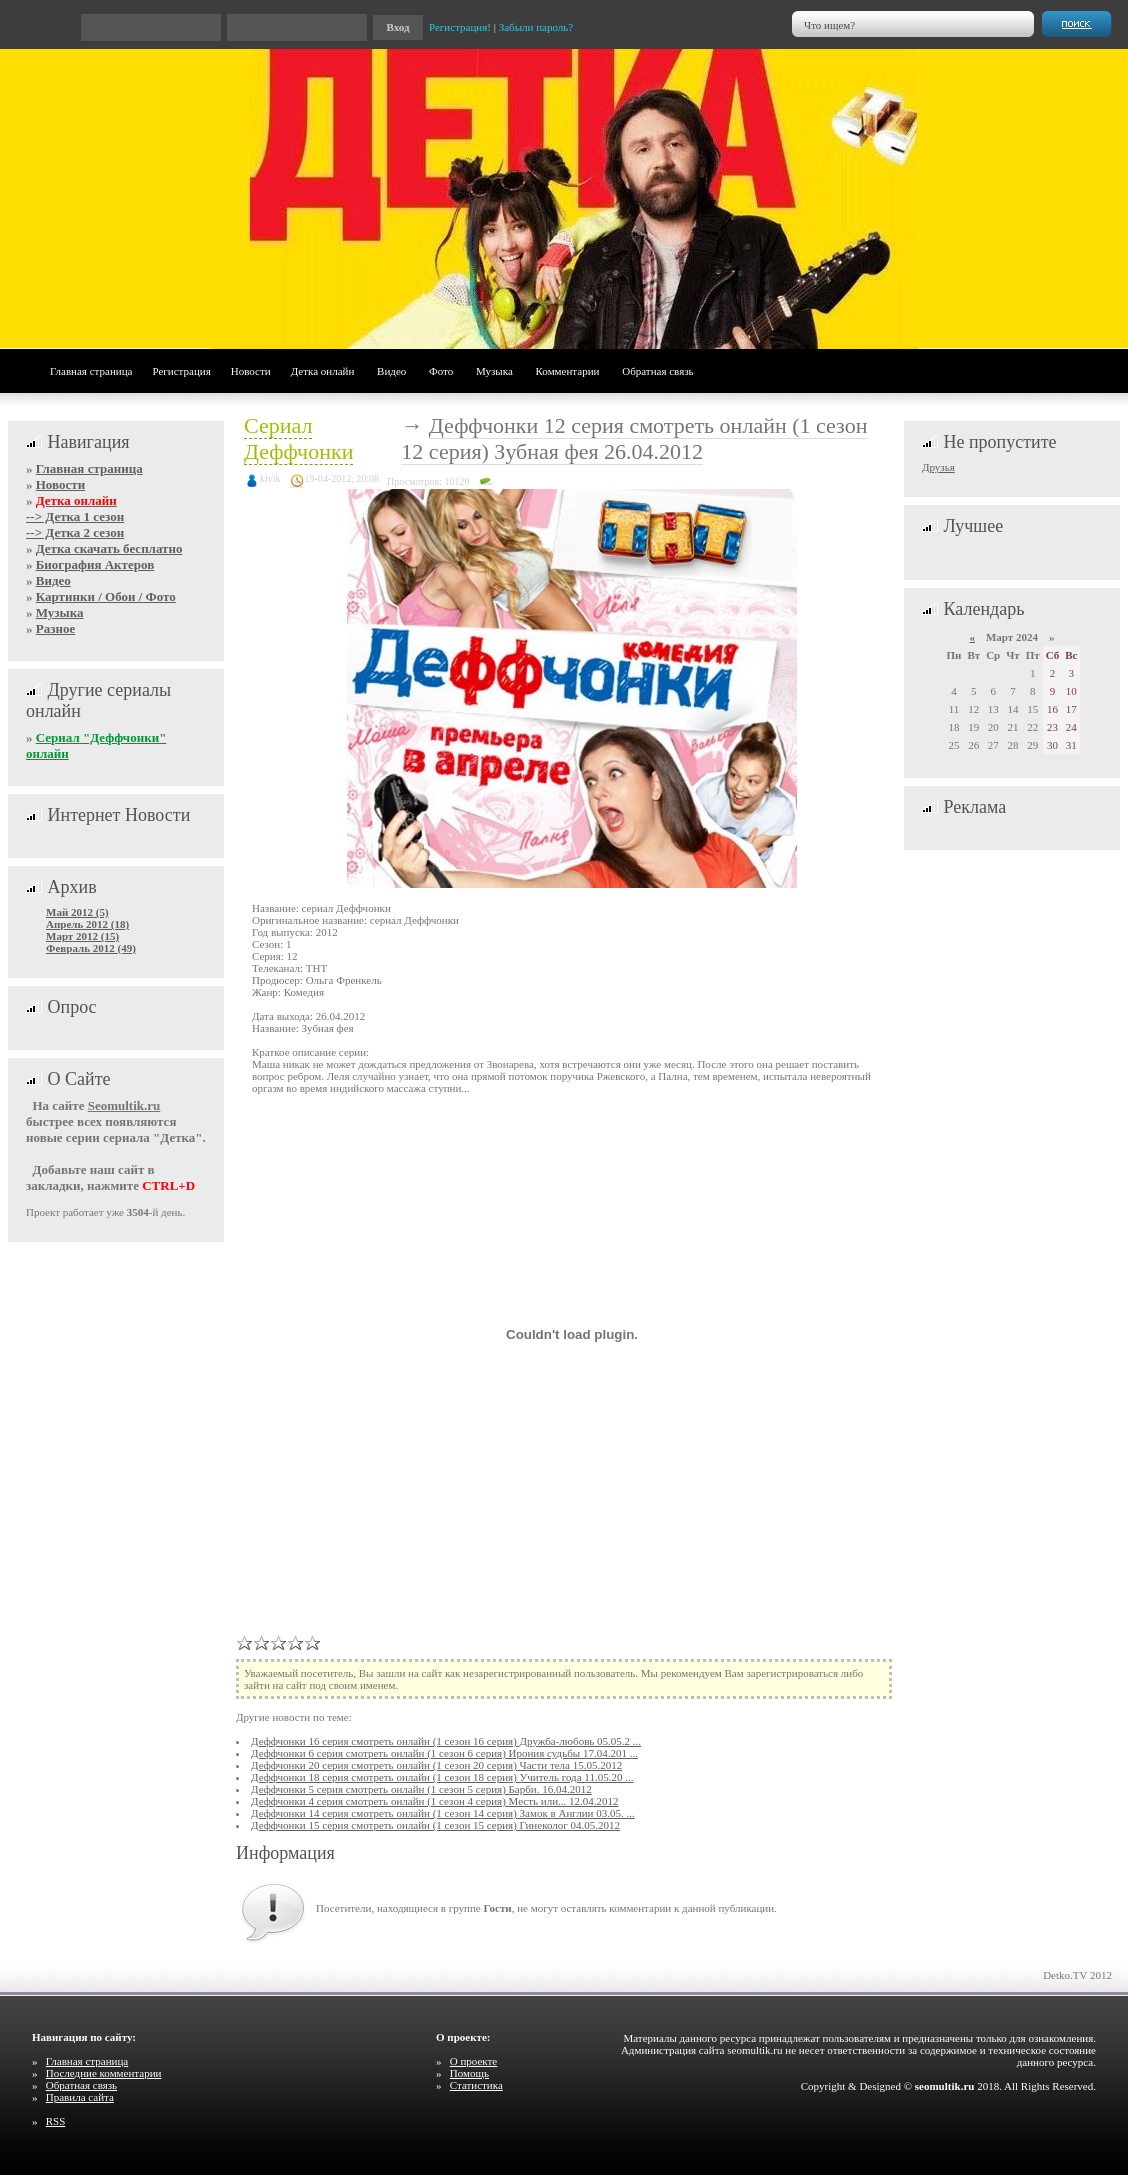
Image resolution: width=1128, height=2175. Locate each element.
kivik (270, 478)
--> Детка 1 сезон (75, 516)
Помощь (469, 2073)
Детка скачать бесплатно (109, 548)
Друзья (938, 467)
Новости (251, 371)
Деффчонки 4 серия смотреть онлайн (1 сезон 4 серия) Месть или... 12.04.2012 (435, 1801)
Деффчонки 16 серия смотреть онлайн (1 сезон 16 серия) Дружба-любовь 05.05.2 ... (446, 1741)
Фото (441, 371)
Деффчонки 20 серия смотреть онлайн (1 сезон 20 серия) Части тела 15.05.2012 (436, 1765)
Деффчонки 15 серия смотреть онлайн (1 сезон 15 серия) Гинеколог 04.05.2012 (435, 1825)
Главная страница (91, 371)
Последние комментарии (104, 2073)
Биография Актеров (95, 564)
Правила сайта (80, 2097)
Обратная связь (657, 371)
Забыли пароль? (536, 27)
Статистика (476, 2085)
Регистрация (181, 371)
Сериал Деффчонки (298, 438)
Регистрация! (460, 27)
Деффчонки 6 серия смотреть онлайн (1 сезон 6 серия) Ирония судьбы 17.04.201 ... (444, 1753)
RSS (56, 2121)
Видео (391, 371)
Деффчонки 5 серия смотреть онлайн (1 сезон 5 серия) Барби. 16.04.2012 (421, 1789)
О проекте (474, 2061)
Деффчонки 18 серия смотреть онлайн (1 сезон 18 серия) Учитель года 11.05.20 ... (442, 1777)
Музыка (494, 371)
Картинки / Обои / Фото (106, 596)
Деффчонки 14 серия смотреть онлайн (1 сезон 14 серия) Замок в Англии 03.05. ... (443, 1813)
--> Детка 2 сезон (75, 532)
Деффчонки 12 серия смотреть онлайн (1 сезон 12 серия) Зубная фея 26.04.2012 (634, 438)
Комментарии (568, 371)
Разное (55, 628)
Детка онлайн (323, 371)
